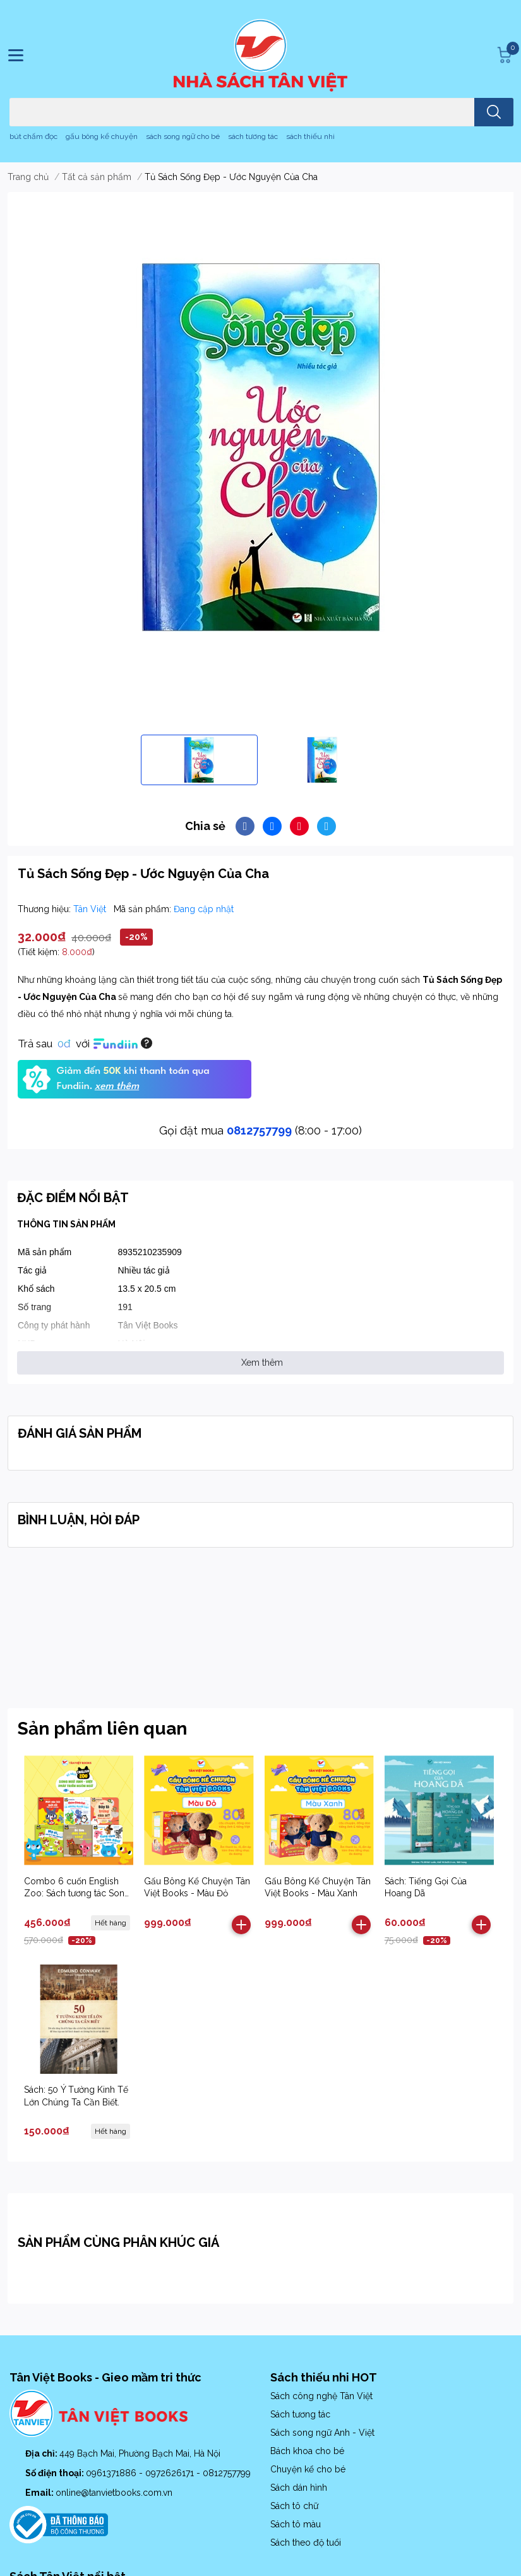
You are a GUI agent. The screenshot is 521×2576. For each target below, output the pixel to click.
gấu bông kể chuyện (102, 136)
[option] (199, 760)
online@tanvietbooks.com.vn (114, 2493)
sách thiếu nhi (310, 136)
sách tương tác (253, 136)
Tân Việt (91, 909)
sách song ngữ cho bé (183, 136)
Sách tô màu (295, 2524)
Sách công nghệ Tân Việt (321, 2396)
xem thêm (117, 1086)
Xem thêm (262, 1362)
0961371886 (112, 2473)
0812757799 (259, 1130)
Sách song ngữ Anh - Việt (322, 2433)
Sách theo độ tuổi (305, 2542)
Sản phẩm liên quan (102, 1728)
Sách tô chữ (294, 2506)
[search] (493, 112)
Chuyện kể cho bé (307, 2469)
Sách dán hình (298, 2488)
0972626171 (170, 2473)
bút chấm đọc (33, 136)
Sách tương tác (300, 2414)
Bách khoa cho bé (307, 2451)
